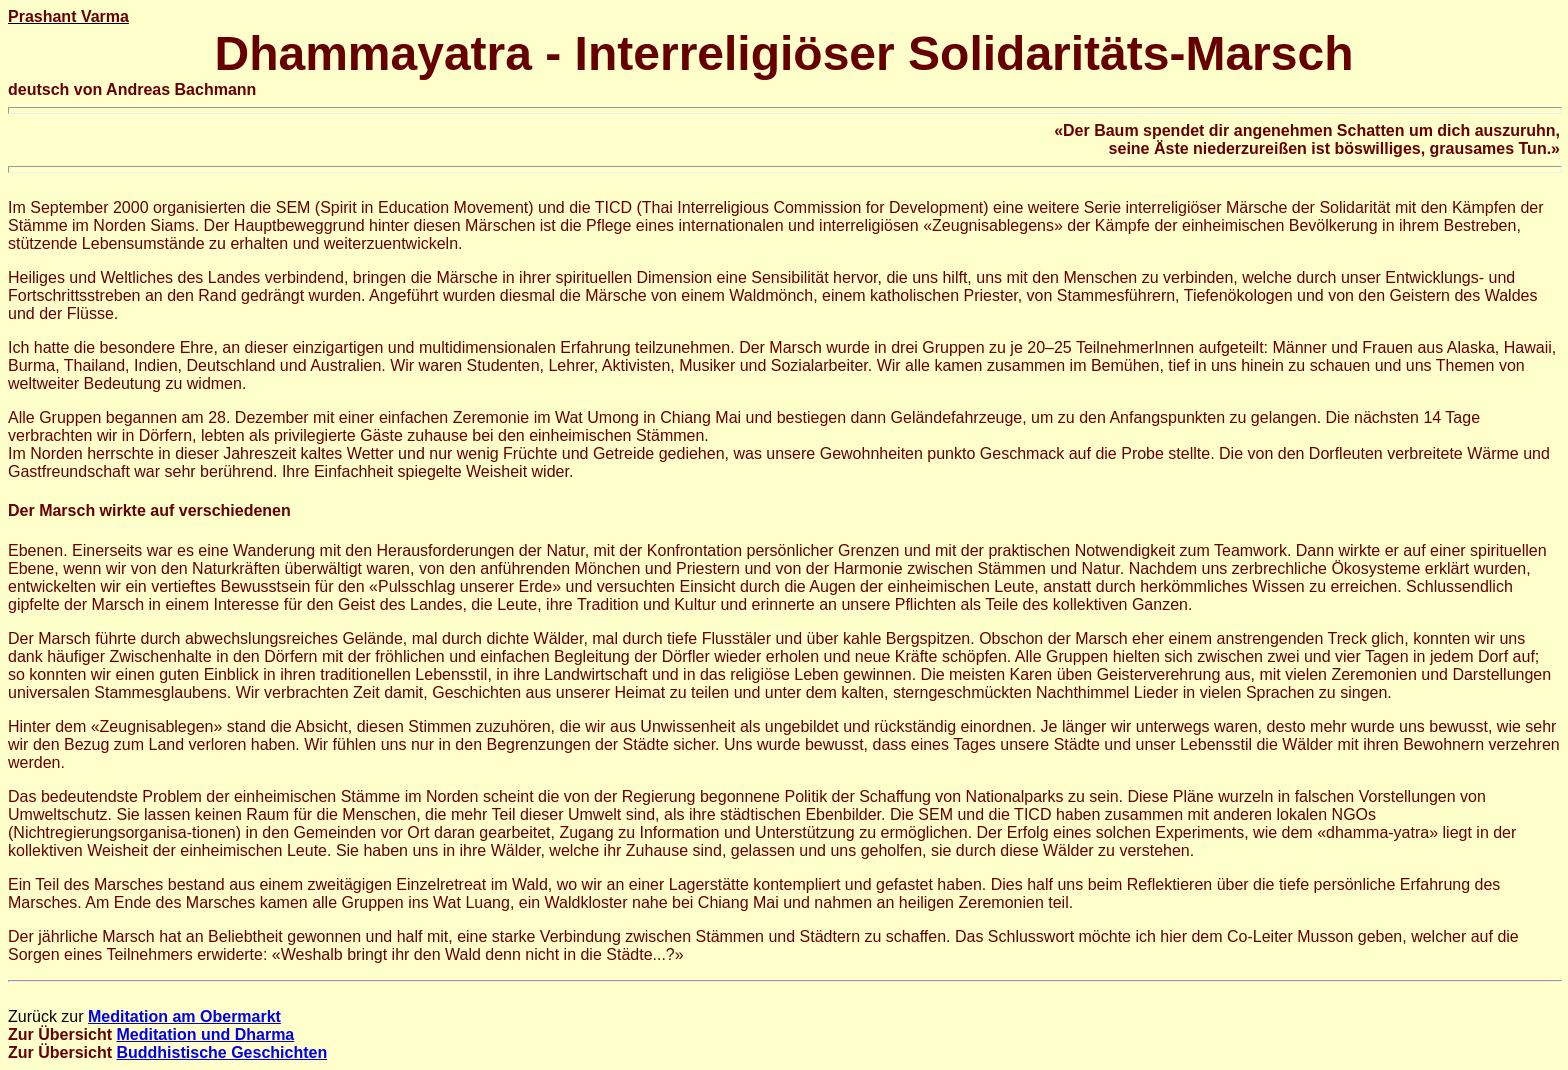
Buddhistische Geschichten (221, 1052)
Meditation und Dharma (205, 1034)
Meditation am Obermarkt (184, 1016)
